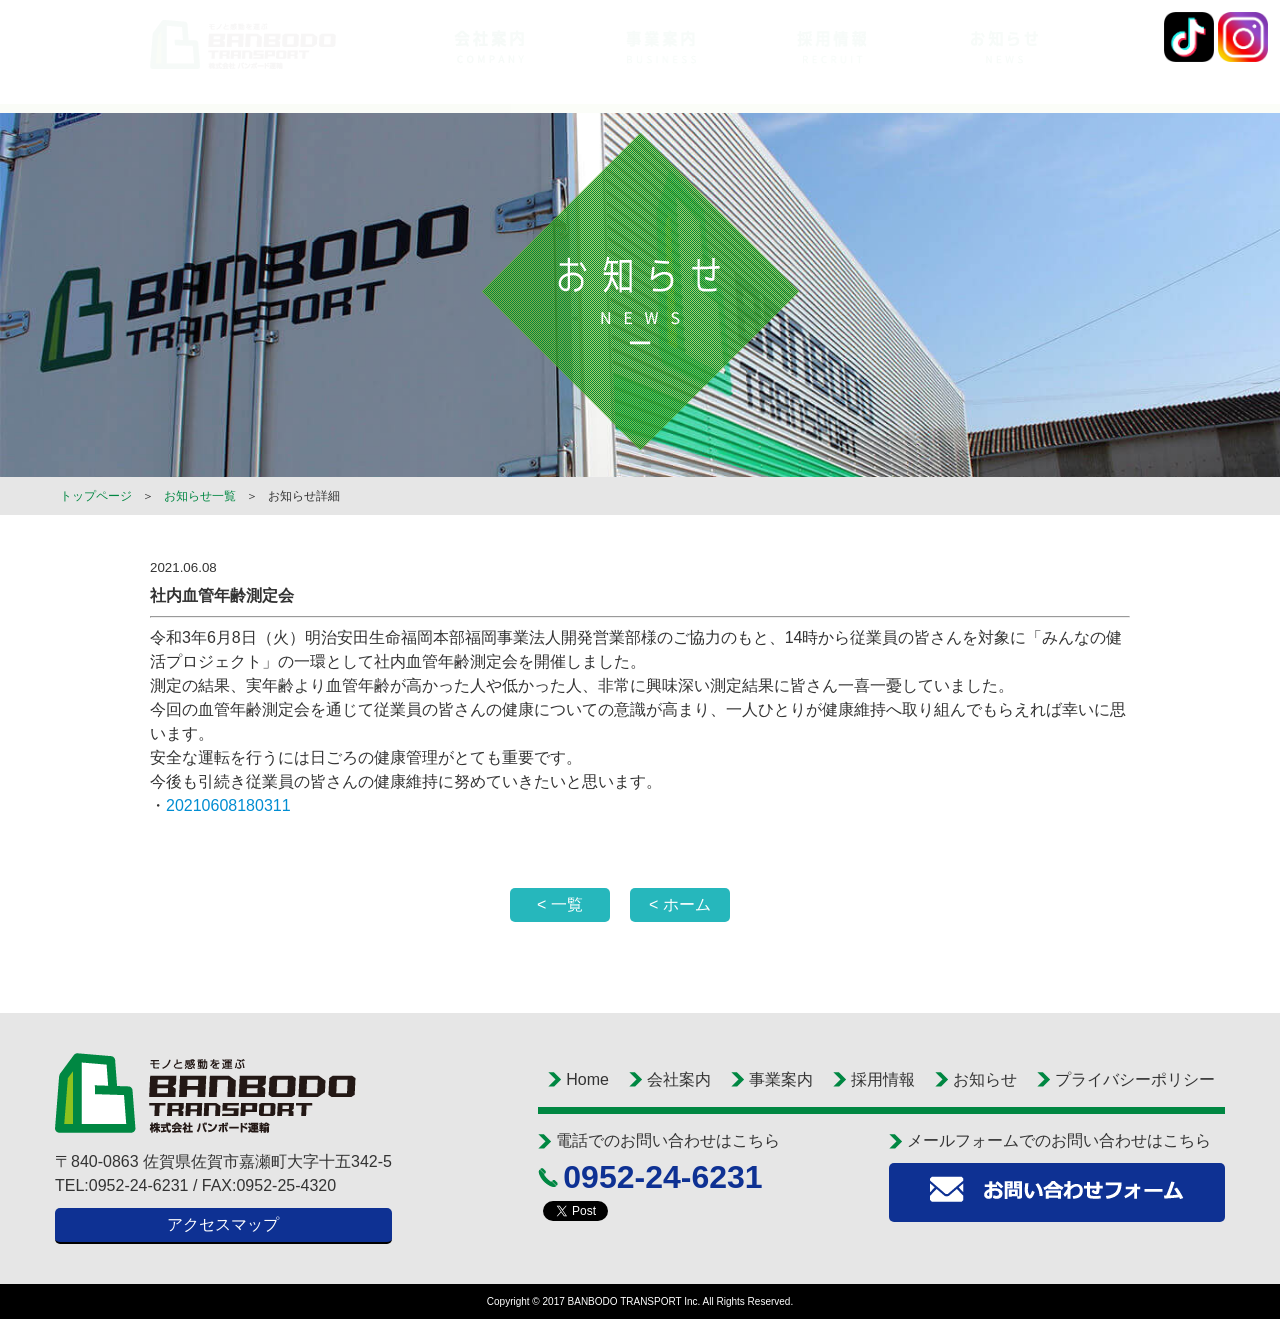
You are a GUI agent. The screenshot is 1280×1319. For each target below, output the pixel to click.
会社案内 (679, 1079)
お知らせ (985, 1079)
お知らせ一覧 (200, 496)
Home (587, 1079)
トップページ (96, 496)
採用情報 (883, 1079)
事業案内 (781, 1079)
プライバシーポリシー (1135, 1079)
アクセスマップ (223, 1224)
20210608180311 (228, 805)
